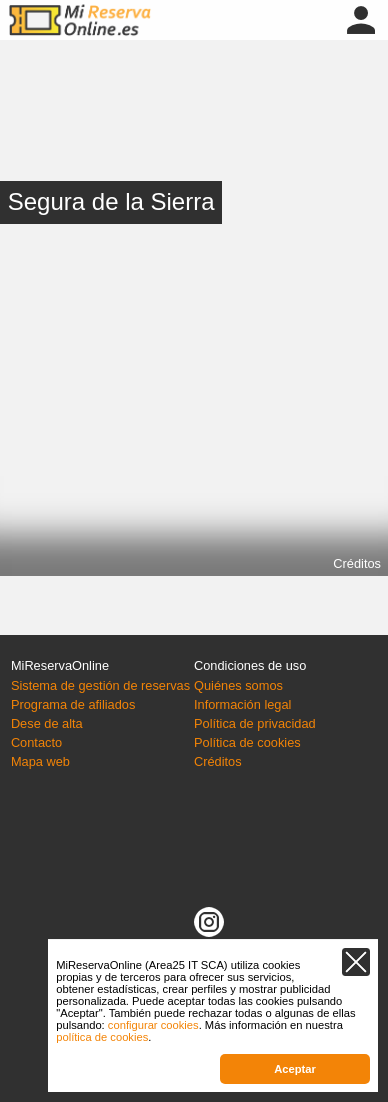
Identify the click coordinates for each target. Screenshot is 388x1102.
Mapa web (40, 761)
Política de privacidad (255, 723)
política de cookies (102, 1037)
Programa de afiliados (73, 704)
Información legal (242, 704)
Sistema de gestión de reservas (100, 685)
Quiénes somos (238, 685)
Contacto (36, 742)
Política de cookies (247, 742)
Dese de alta (47, 723)
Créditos (357, 563)
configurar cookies (153, 1025)
